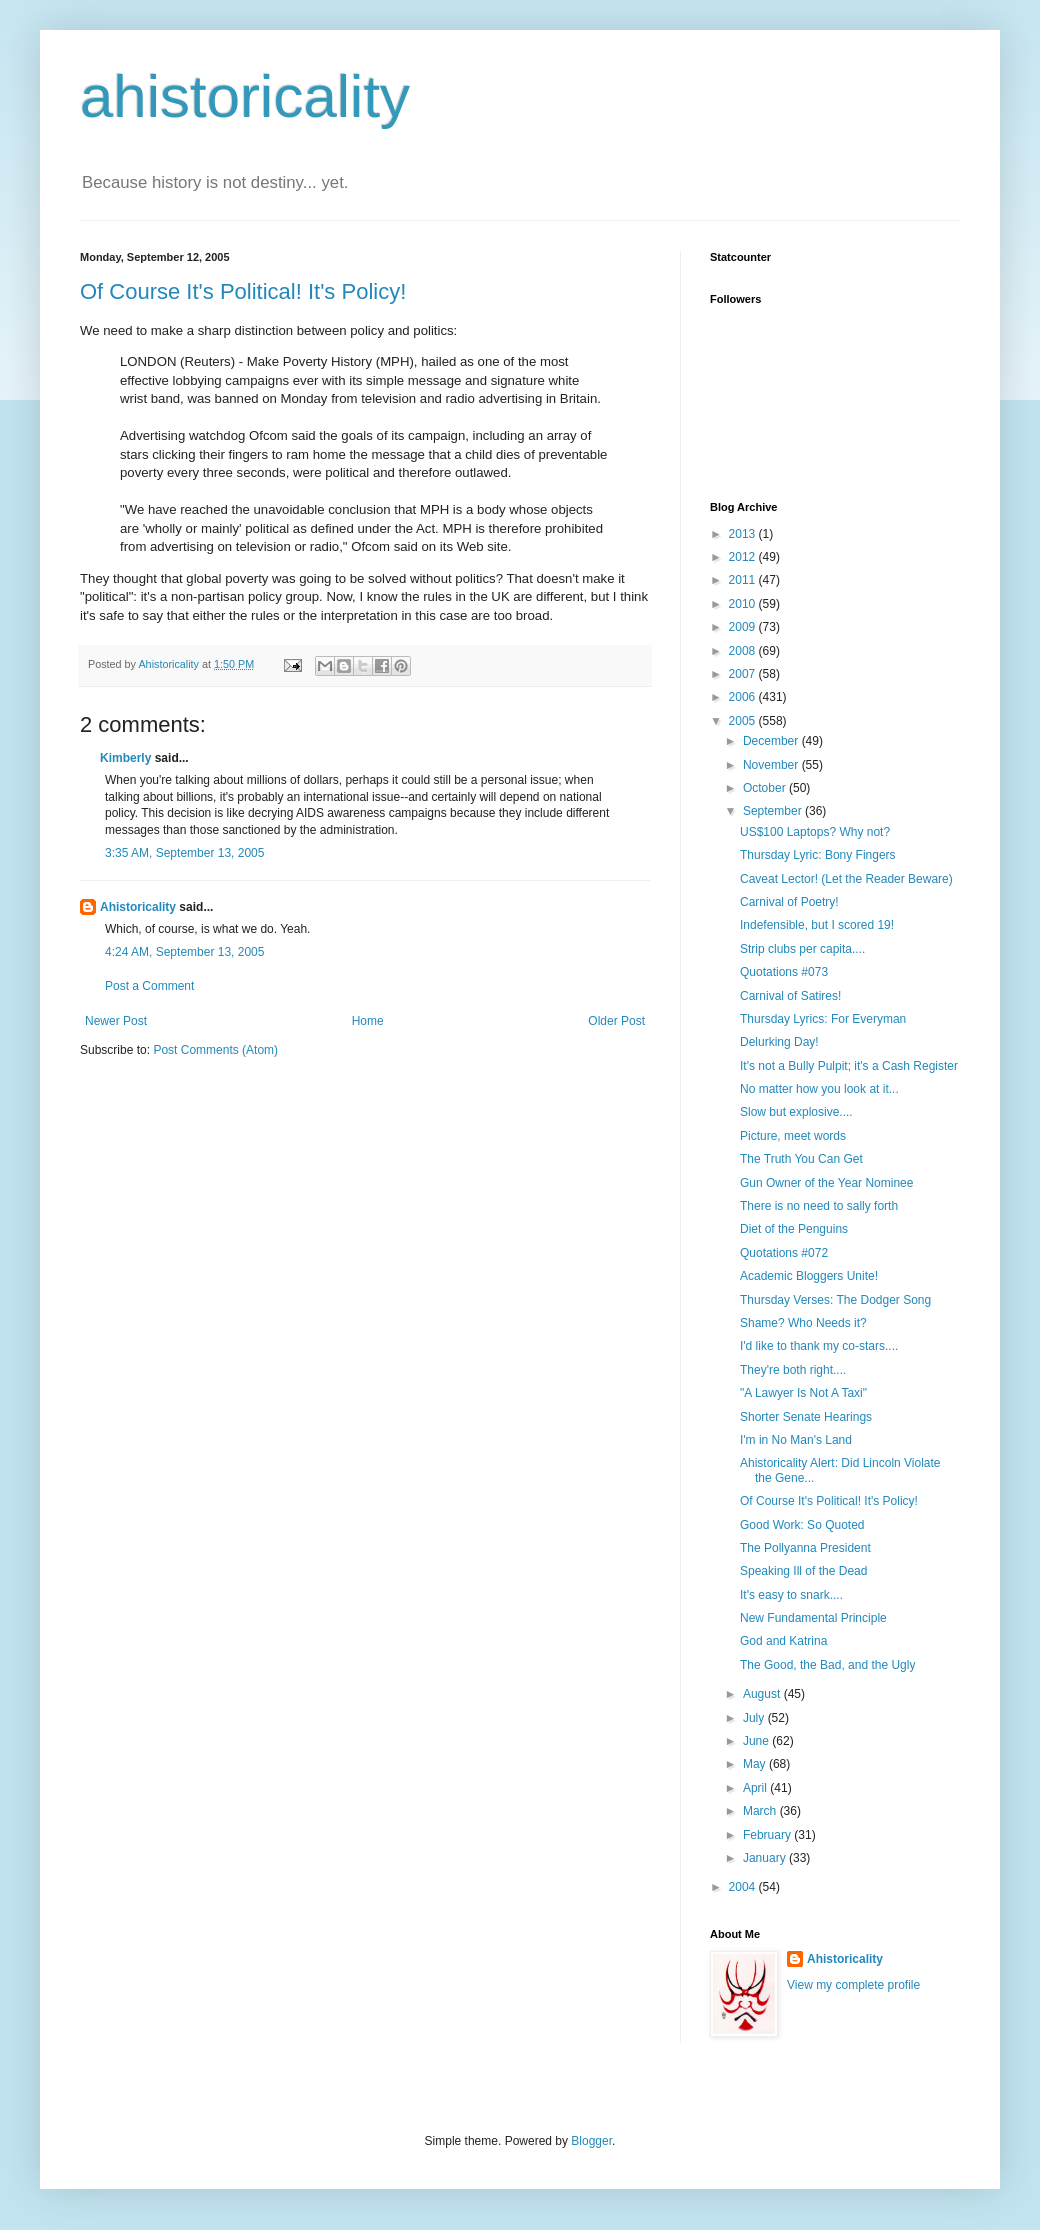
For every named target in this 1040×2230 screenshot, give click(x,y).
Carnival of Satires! (790, 996)
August (763, 1694)
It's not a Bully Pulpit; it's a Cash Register (849, 1066)
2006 (744, 697)
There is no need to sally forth (819, 1206)
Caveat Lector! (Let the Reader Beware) (846, 879)
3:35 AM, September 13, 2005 (184, 853)
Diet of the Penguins (794, 1229)
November (772, 765)
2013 (744, 534)
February (768, 1835)
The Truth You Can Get (801, 1159)
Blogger (591, 2141)
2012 (744, 557)
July (755, 1718)
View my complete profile (853, 1985)
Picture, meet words (793, 1136)
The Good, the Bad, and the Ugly (827, 1665)
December (772, 741)
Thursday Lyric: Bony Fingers (818, 855)
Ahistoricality (138, 907)
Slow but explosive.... (796, 1112)
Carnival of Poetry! (789, 902)
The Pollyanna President (805, 1548)
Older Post (616, 1021)
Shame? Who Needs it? (803, 1323)
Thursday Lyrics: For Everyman (823, 1019)
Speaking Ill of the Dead (803, 1571)
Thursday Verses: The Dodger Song (835, 1300)
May (756, 1764)
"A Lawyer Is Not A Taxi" (803, 1393)
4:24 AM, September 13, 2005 (184, 952)
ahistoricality (245, 96)
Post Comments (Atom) (215, 1050)
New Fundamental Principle (813, 1618)
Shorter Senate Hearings (806, 1417)
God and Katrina (783, 1641)
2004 (744, 1887)
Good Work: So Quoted (802, 1525)
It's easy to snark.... (791, 1595)
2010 (744, 604)
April (756, 1788)
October (766, 788)
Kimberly (125, 758)
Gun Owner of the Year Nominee (826, 1183)
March (761, 1811)
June (757, 1741)
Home (368, 1021)
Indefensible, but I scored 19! (817, 925)
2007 (744, 674)
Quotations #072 (784, 1253)
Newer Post (116, 1021)
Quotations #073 (784, 972)
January (766, 1858)
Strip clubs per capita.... (802, 949)
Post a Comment (149, 986)
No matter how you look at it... (819, 1089)
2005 (744, 721)
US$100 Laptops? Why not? (815, 832)
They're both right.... (793, 1370)
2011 (744, 580)
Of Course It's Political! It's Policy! (243, 291)
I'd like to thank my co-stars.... (819, 1346)
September (774, 811)
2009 (744, 627)
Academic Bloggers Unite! (809, 1276)
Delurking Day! (779, 1042)
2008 (744, 651)
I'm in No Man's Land (796, 1440)
